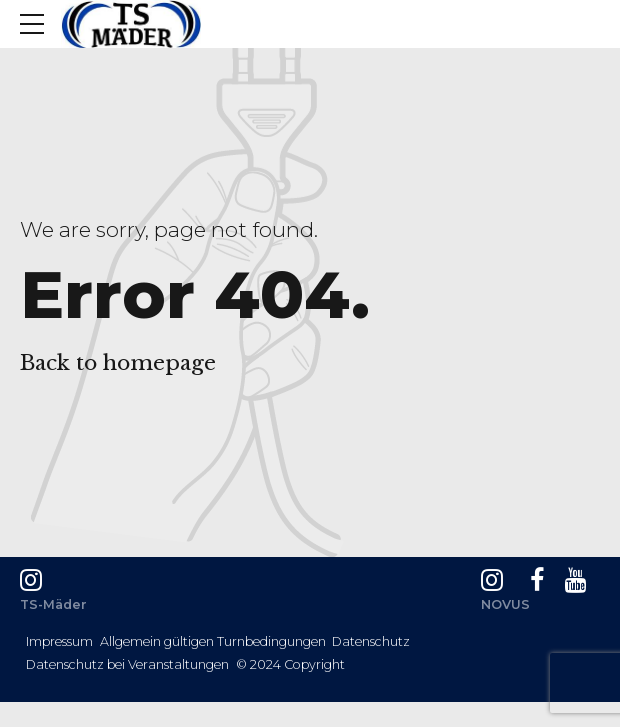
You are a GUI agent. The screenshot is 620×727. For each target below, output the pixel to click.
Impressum (59, 641)
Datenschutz (371, 641)
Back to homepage (118, 363)
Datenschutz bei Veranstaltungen (127, 664)
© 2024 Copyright (290, 664)
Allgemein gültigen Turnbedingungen (213, 641)
